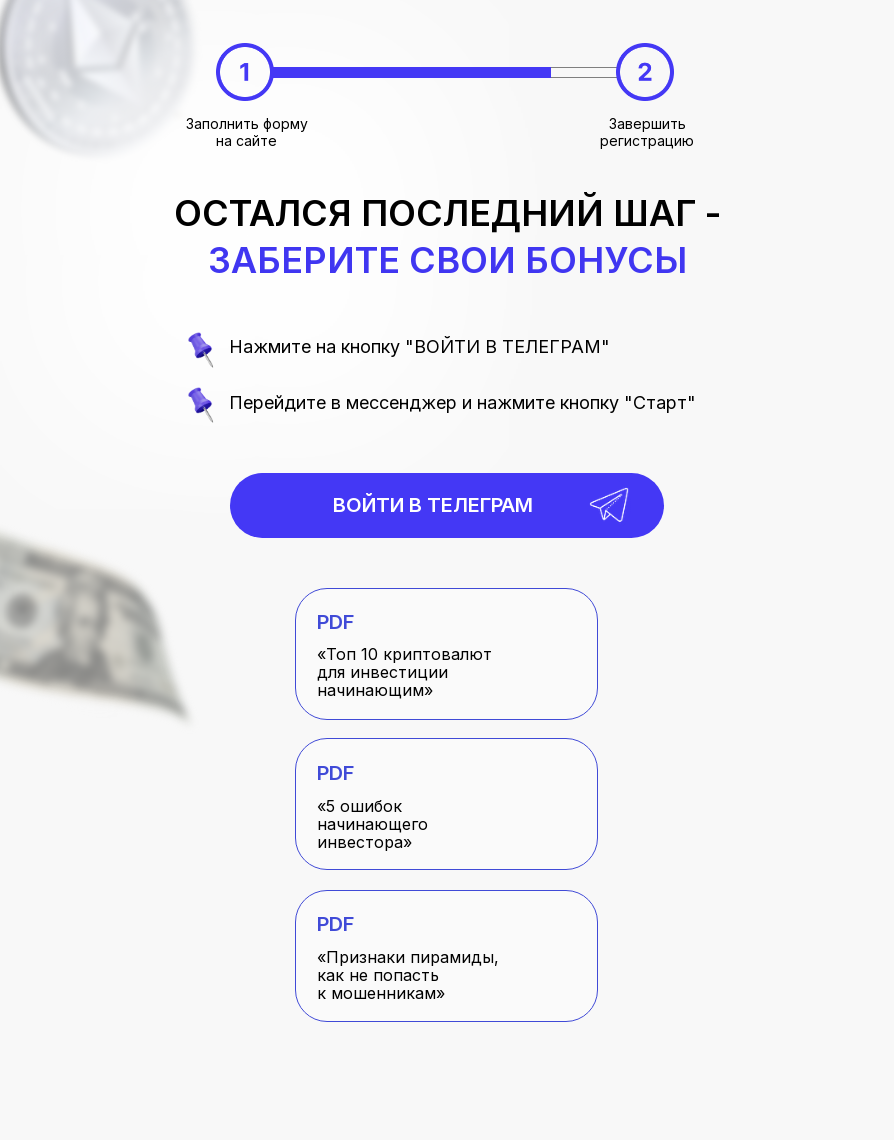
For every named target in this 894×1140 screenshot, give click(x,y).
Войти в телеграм (433, 505)
